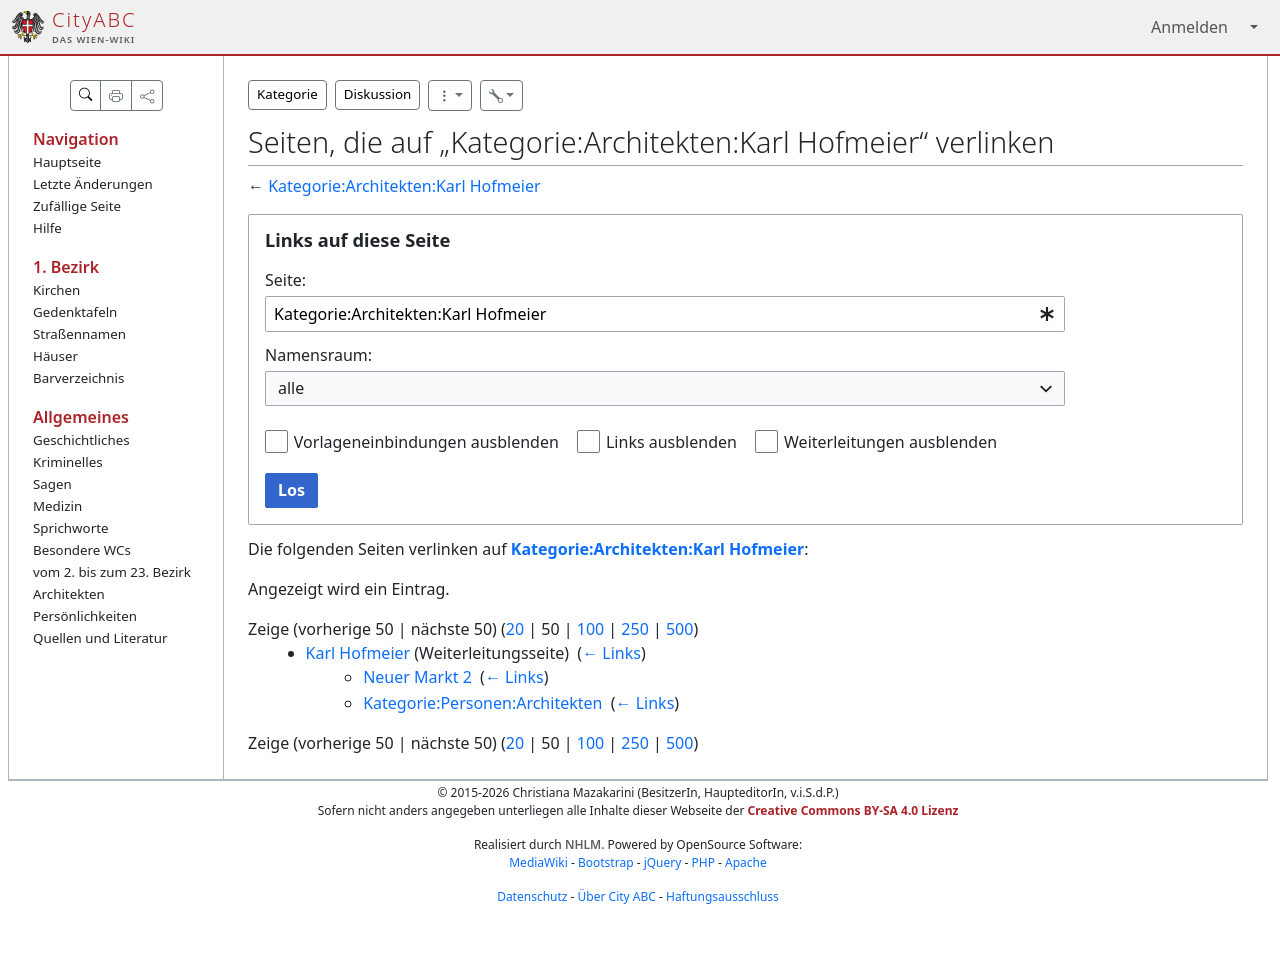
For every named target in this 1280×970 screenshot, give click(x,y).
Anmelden (1189, 27)
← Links (611, 653)
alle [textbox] (291, 388)
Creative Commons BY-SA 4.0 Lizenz (853, 810)
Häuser (55, 356)
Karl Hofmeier (358, 653)
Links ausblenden (671, 442)
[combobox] (665, 314)
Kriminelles (68, 462)
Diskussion (377, 94)
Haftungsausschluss (722, 896)
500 (679, 629)
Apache (746, 862)
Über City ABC (617, 896)
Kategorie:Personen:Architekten (482, 703)
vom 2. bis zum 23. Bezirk (112, 572)
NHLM (583, 844)
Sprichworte (70, 528)
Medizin (57, 506)
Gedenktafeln (75, 312)
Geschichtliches (81, 440)
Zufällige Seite (77, 206)
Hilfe (47, 228)
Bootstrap (606, 862)
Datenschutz (532, 896)
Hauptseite (67, 162)
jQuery (663, 862)
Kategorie (287, 94)
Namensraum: (318, 355)
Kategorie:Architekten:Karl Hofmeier (404, 186)
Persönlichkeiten (85, 616)
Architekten (69, 594)
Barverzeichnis (78, 378)
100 (590, 629)
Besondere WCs (82, 550)
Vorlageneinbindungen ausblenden (426, 442)
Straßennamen (79, 334)
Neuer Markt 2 (417, 677)
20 (515, 629)
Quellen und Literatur (100, 638)
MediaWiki (538, 862)
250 (634, 629)
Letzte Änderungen (93, 184)
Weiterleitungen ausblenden (890, 442)
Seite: (285, 280)
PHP (702, 862)
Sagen (52, 484)
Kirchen (56, 290)
